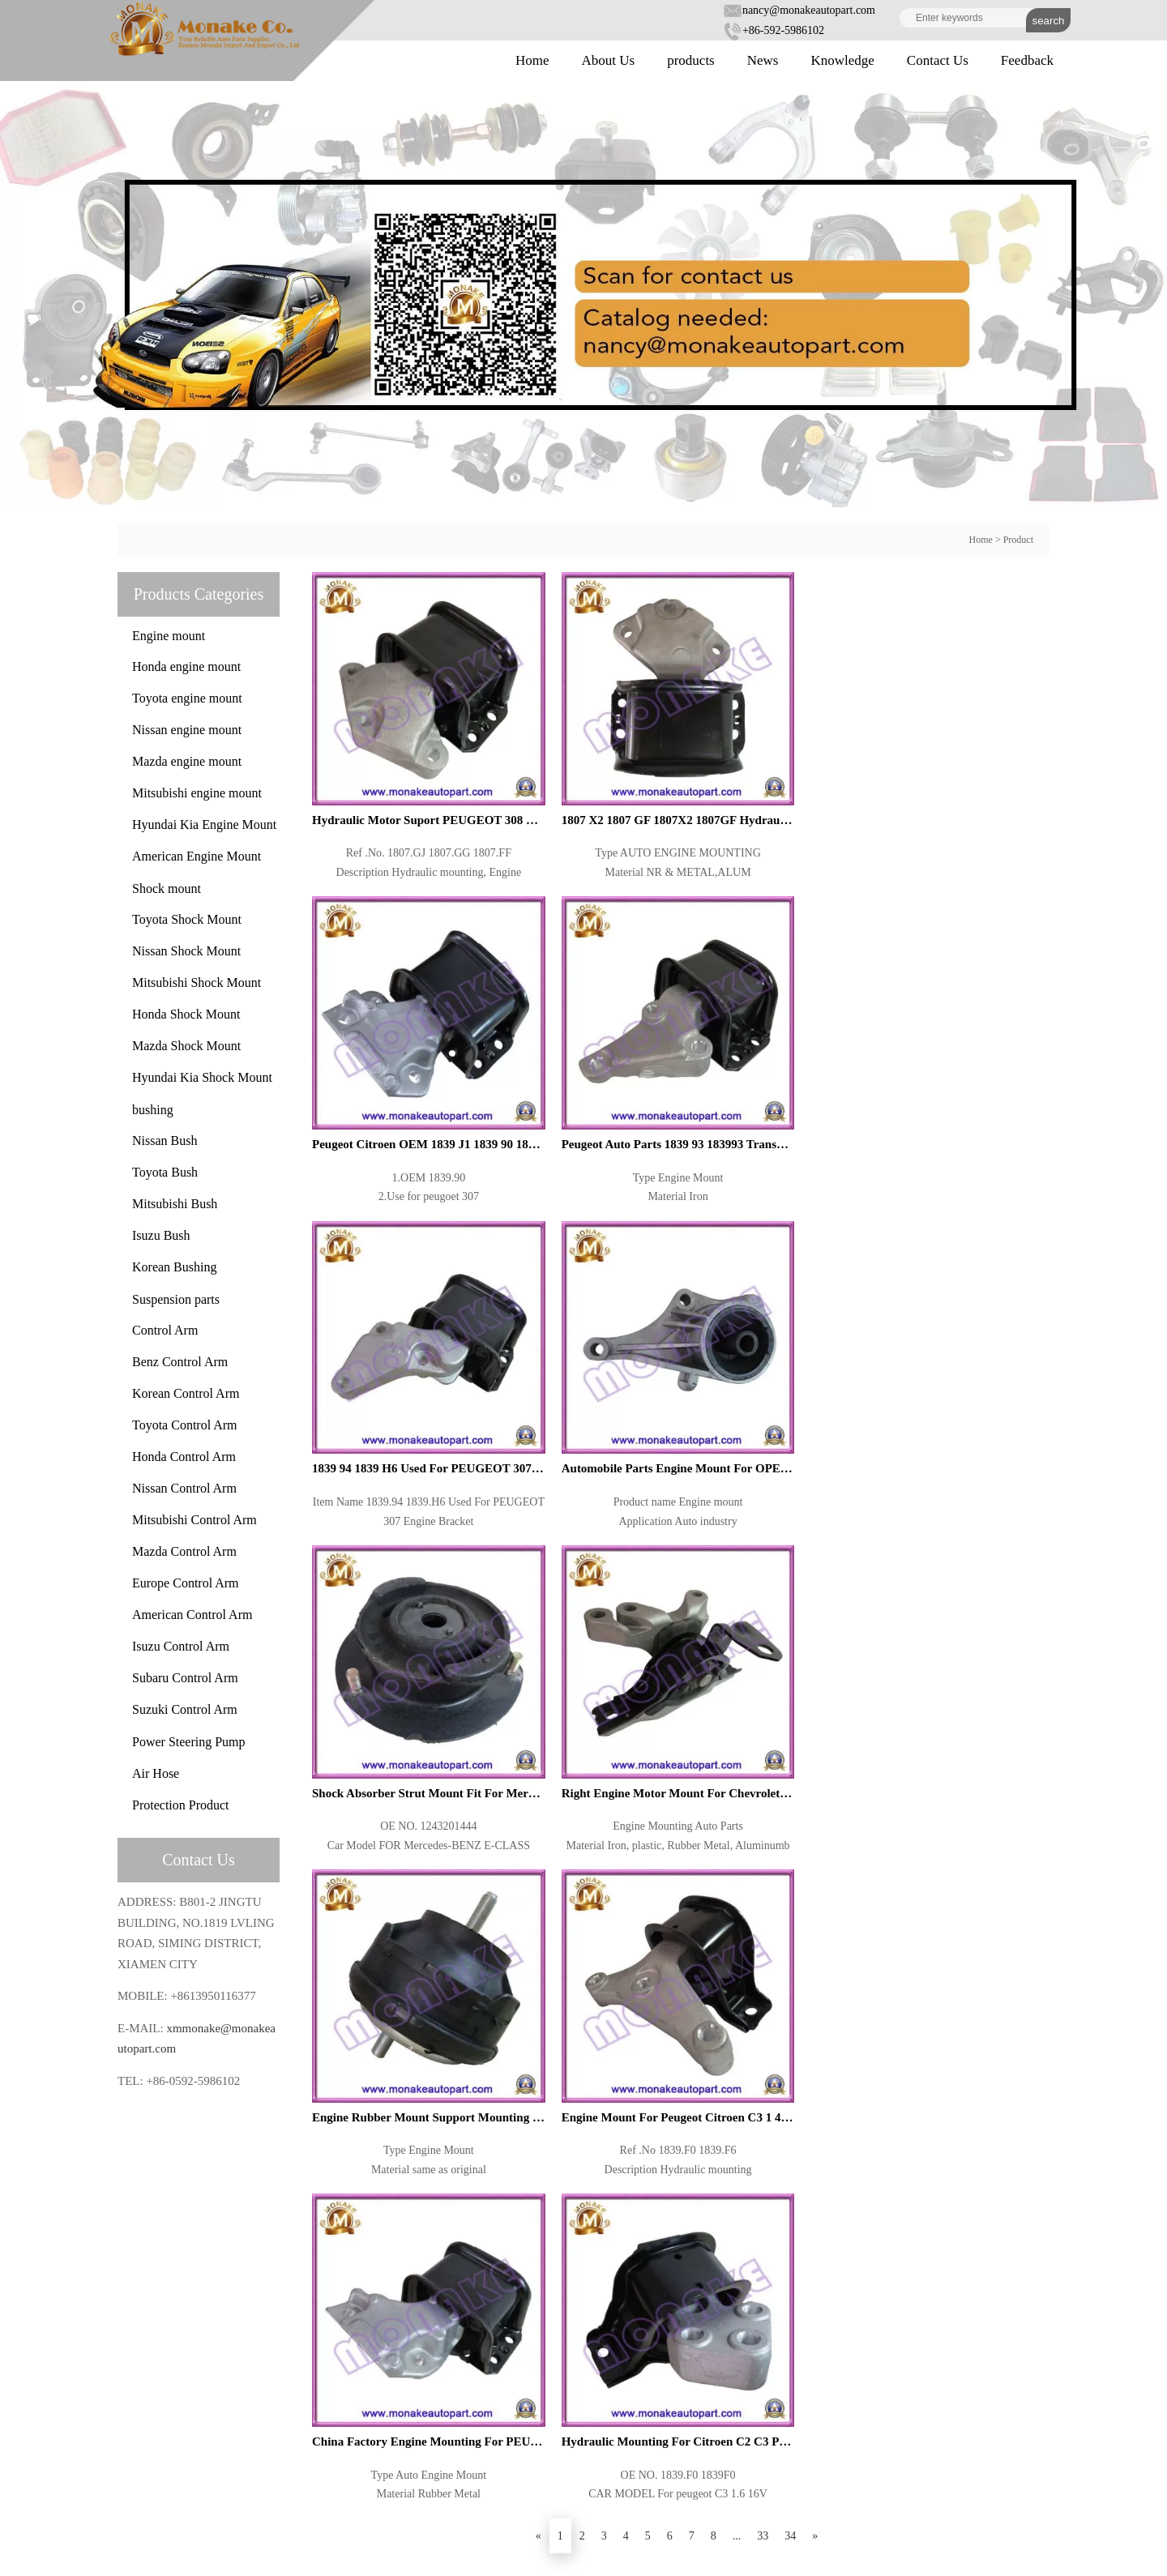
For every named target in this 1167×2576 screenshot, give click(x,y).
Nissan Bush (164, 1140)
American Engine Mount (196, 856)
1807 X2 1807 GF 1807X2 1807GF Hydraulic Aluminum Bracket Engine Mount (583, 756)
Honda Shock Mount (186, 1014)
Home (532, 60)
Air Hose (155, 1773)
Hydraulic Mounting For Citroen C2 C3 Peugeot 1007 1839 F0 (956, 1279)
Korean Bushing (174, 1267)
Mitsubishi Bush (174, 1204)
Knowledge (842, 60)
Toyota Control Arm (184, 1425)
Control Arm (165, 1330)
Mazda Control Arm (184, 1551)
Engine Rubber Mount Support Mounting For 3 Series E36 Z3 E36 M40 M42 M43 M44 (397, 1279)
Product (1018, 539)
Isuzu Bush (161, 1235)
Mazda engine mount (187, 761)
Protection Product (180, 1805)
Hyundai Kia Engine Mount (204, 824)
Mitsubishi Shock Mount (196, 982)
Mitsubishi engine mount (197, 793)
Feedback (1027, 60)
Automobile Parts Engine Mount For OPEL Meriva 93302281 (583, 1018)
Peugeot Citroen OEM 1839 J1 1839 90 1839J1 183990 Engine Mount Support (770, 756)
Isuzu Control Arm (180, 1646)
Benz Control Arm (180, 1362)
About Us (608, 60)
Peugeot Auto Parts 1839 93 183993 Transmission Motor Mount (956, 756)
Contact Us (937, 60)
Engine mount (168, 636)
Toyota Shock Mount (187, 919)
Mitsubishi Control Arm (194, 1520)
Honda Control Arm (184, 1456)
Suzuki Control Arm (184, 1709)
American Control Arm (192, 1614)
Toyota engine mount (187, 698)
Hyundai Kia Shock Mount (202, 1077)
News (763, 60)
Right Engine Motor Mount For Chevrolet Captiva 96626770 (956, 1018)
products (691, 60)
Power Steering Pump (189, 1742)
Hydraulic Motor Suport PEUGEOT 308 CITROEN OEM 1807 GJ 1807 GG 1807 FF (397, 756)
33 (762, 2123)
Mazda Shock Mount (186, 1046)
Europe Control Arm (185, 1583)
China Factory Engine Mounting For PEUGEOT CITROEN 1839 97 (770, 1279)
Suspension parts (176, 1299)
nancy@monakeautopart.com (799, 10)
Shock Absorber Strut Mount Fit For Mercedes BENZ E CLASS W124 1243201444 (770, 1018)
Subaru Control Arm (185, 1678)
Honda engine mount (186, 666)
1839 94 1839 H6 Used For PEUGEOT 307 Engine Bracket (397, 1018)
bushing (152, 1110)
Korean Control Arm (185, 1393)
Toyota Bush (165, 1172)
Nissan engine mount (187, 730)
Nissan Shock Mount (186, 951)
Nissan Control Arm (184, 1488)
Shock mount (166, 888)
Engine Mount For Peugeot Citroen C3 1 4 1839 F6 (583, 1279)
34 (790, 2123)
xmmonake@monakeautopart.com (233, 2456)
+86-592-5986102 (773, 30)
